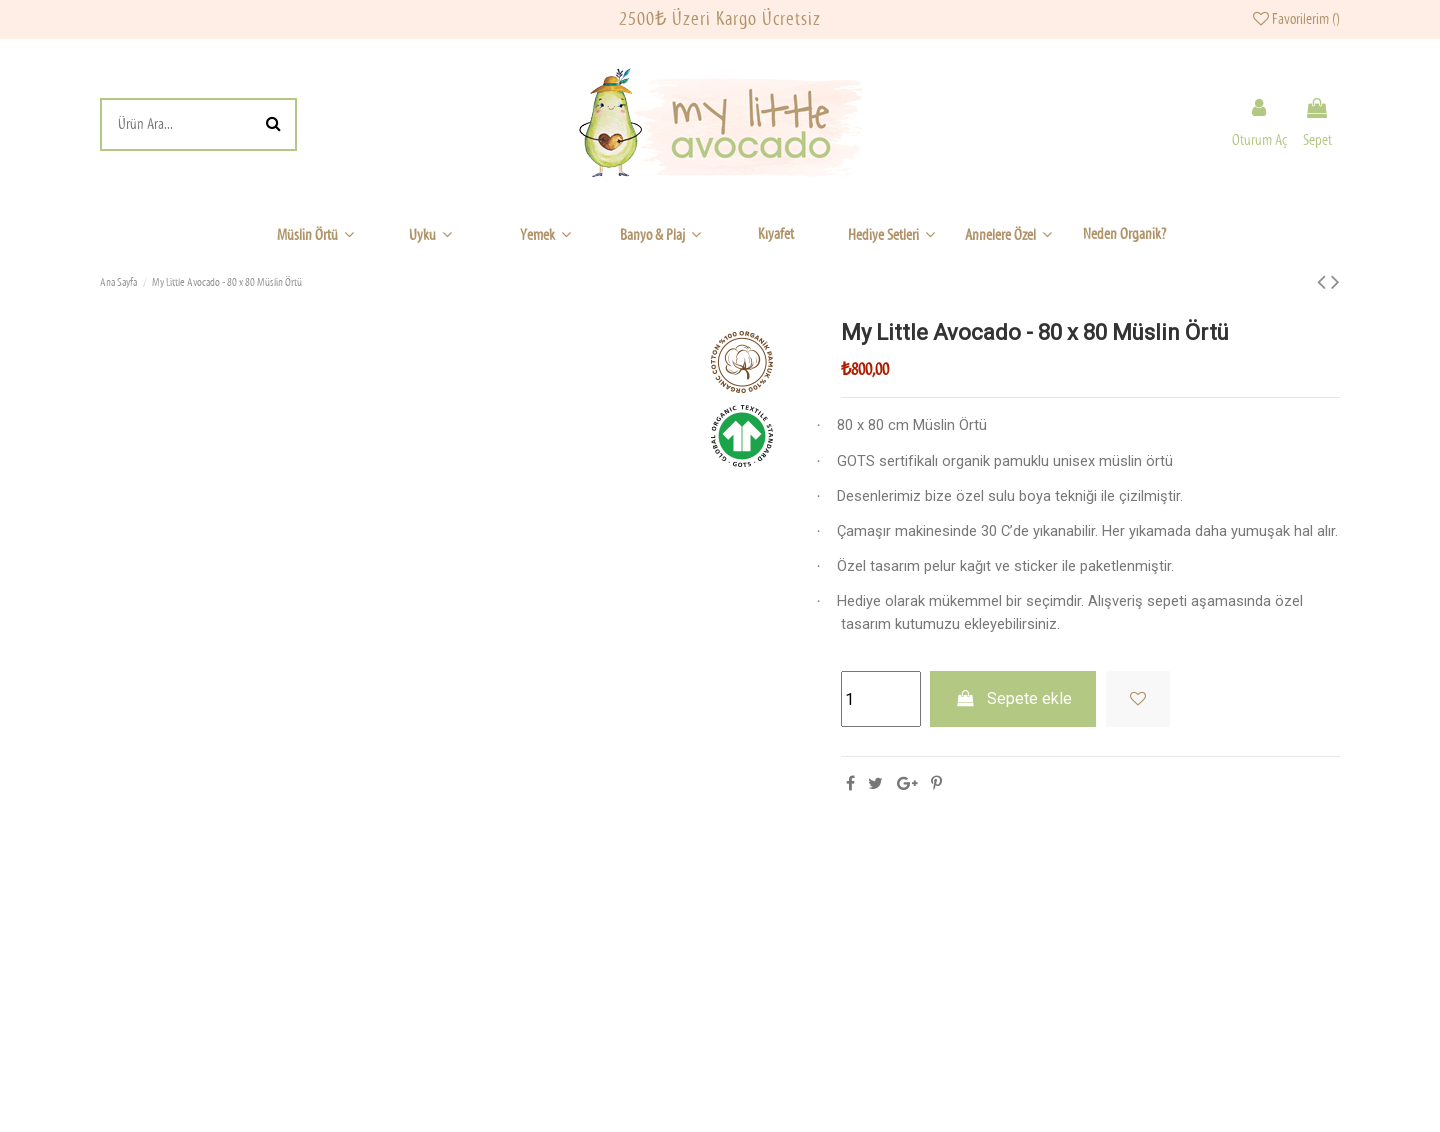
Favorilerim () (1296, 19)
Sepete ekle (1013, 698)
